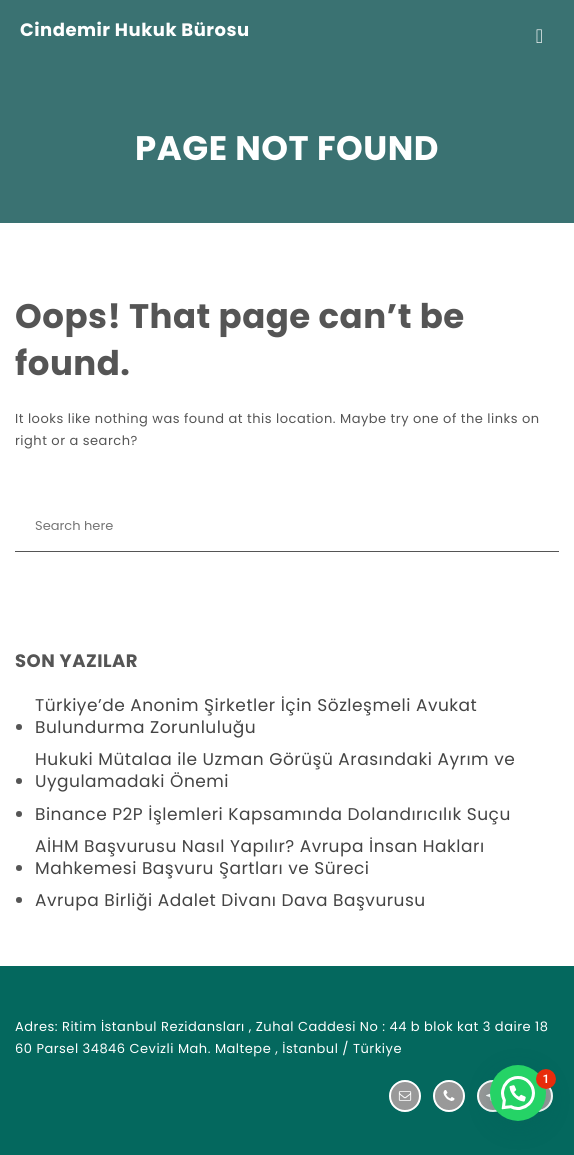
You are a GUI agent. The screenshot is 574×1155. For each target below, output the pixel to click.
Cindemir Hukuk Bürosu (135, 31)
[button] (518, 1093)
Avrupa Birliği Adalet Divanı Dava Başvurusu (230, 900)
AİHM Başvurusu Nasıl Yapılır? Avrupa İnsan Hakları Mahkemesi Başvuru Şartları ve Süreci (260, 857)
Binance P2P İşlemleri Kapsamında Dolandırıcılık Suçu (273, 814)
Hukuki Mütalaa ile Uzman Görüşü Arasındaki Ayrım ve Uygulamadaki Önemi (275, 770)
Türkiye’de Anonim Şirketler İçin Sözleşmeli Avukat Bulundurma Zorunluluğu (256, 716)
